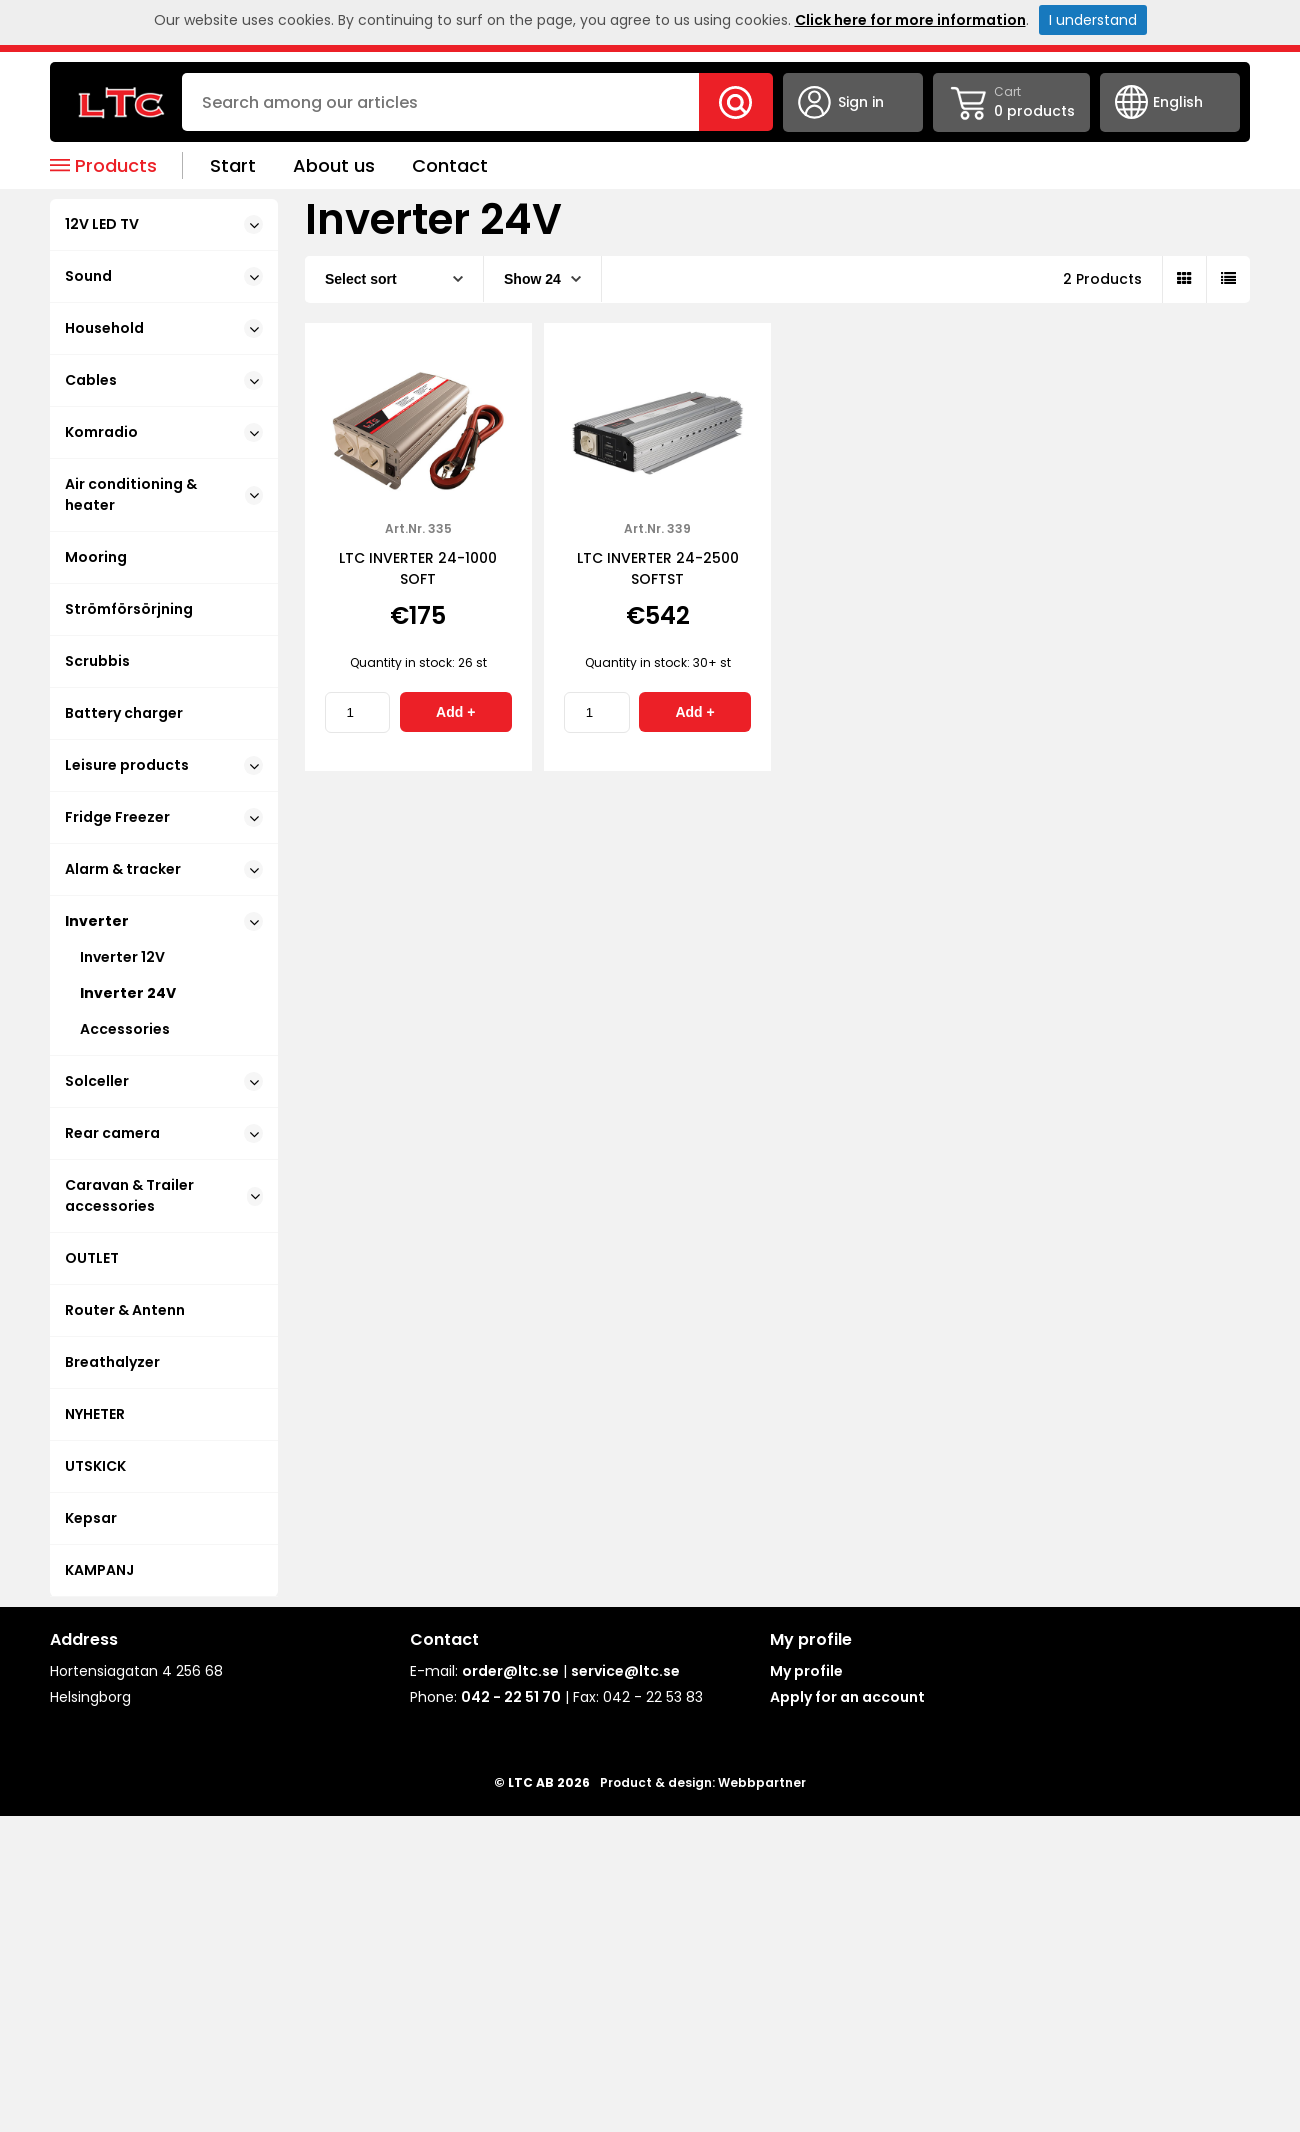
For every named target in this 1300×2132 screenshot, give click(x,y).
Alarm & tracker (164, 869)
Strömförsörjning (129, 609)
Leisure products (164, 765)
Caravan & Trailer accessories (164, 1195)
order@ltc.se (510, 1671)
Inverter (164, 921)
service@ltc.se (625, 1671)
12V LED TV (164, 224)
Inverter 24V (128, 993)
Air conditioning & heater (164, 494)
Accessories (125, 1029)
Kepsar (91, 1518)
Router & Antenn (125, 1310)
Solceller (164, 1081)
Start (233, 165)
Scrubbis (97, 661)
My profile (806, 1671)
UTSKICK (95, 1466)
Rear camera (164, 1133)
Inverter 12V (122, 957)
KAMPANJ (99, 1570)
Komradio (164, 432)
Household (164, 328)
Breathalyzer (112, 1362)
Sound (164, 276)
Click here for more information (910, 20)
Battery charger (124, 713)
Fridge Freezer (164, 817)
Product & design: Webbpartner (703, 1782)
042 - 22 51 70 (511, 1697)
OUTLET (92, 1258)
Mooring (96, 557)
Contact (450, 165)
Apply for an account (847, 1697)
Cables (164, 380)
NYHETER (95, 1414)
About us (334, 165)
